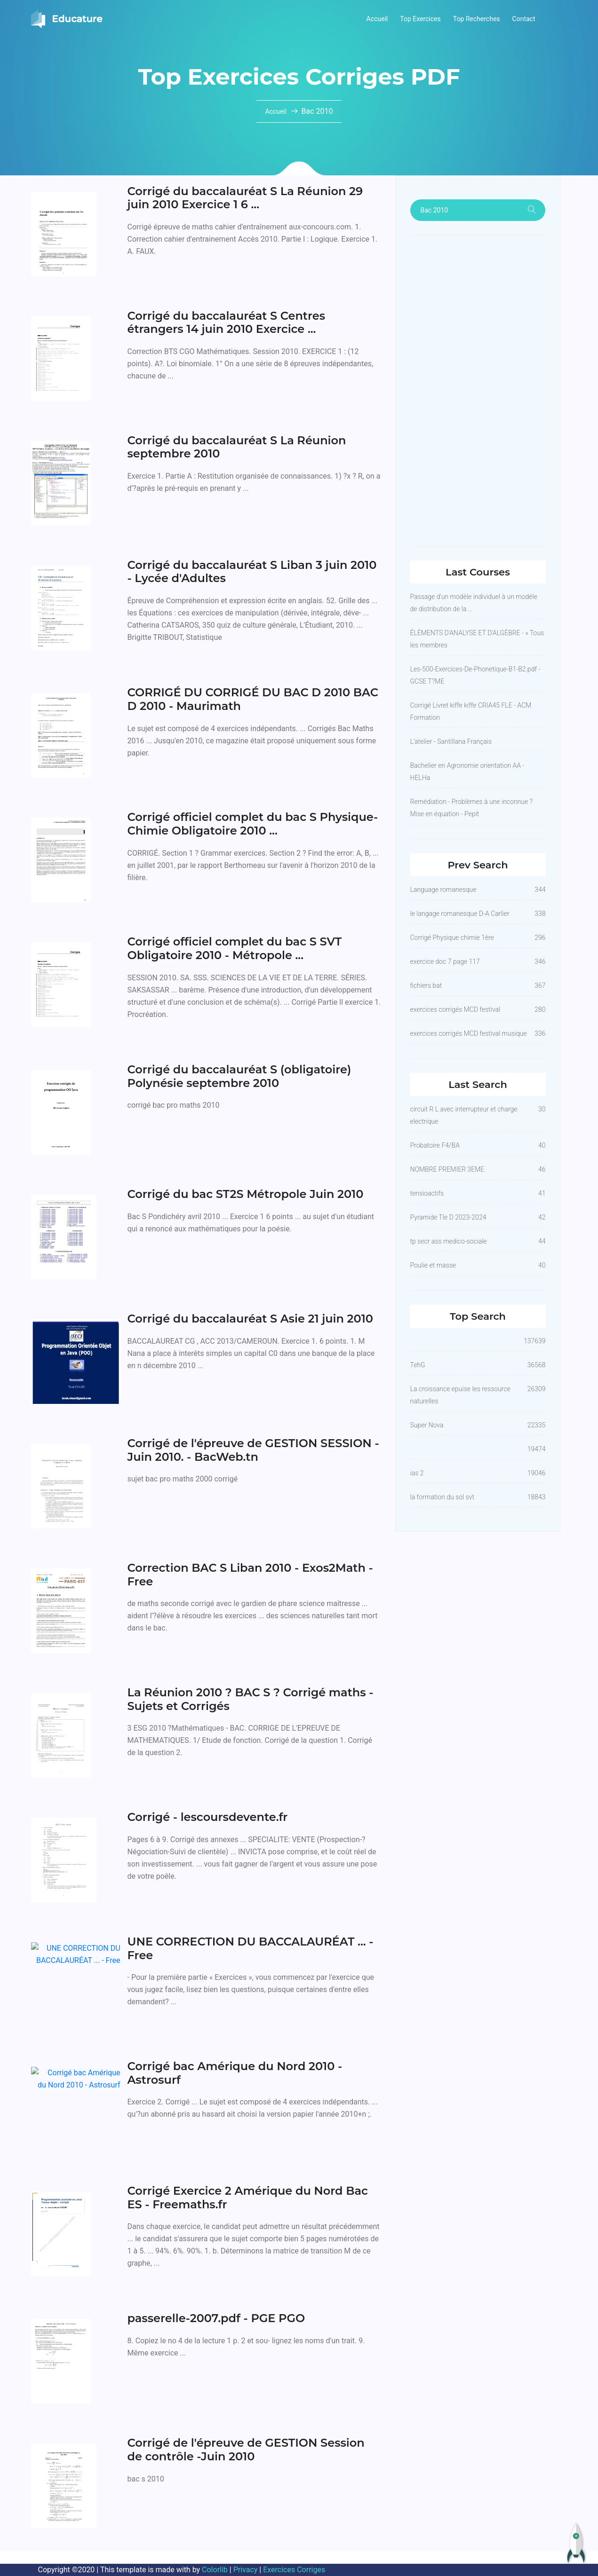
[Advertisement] (478, 391)
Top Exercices (420, 19)
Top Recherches (476, 19)
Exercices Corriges (294, 2569)
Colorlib (215, 2569)
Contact (523, 19)
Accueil (377, 19)
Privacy (245, 2569)
